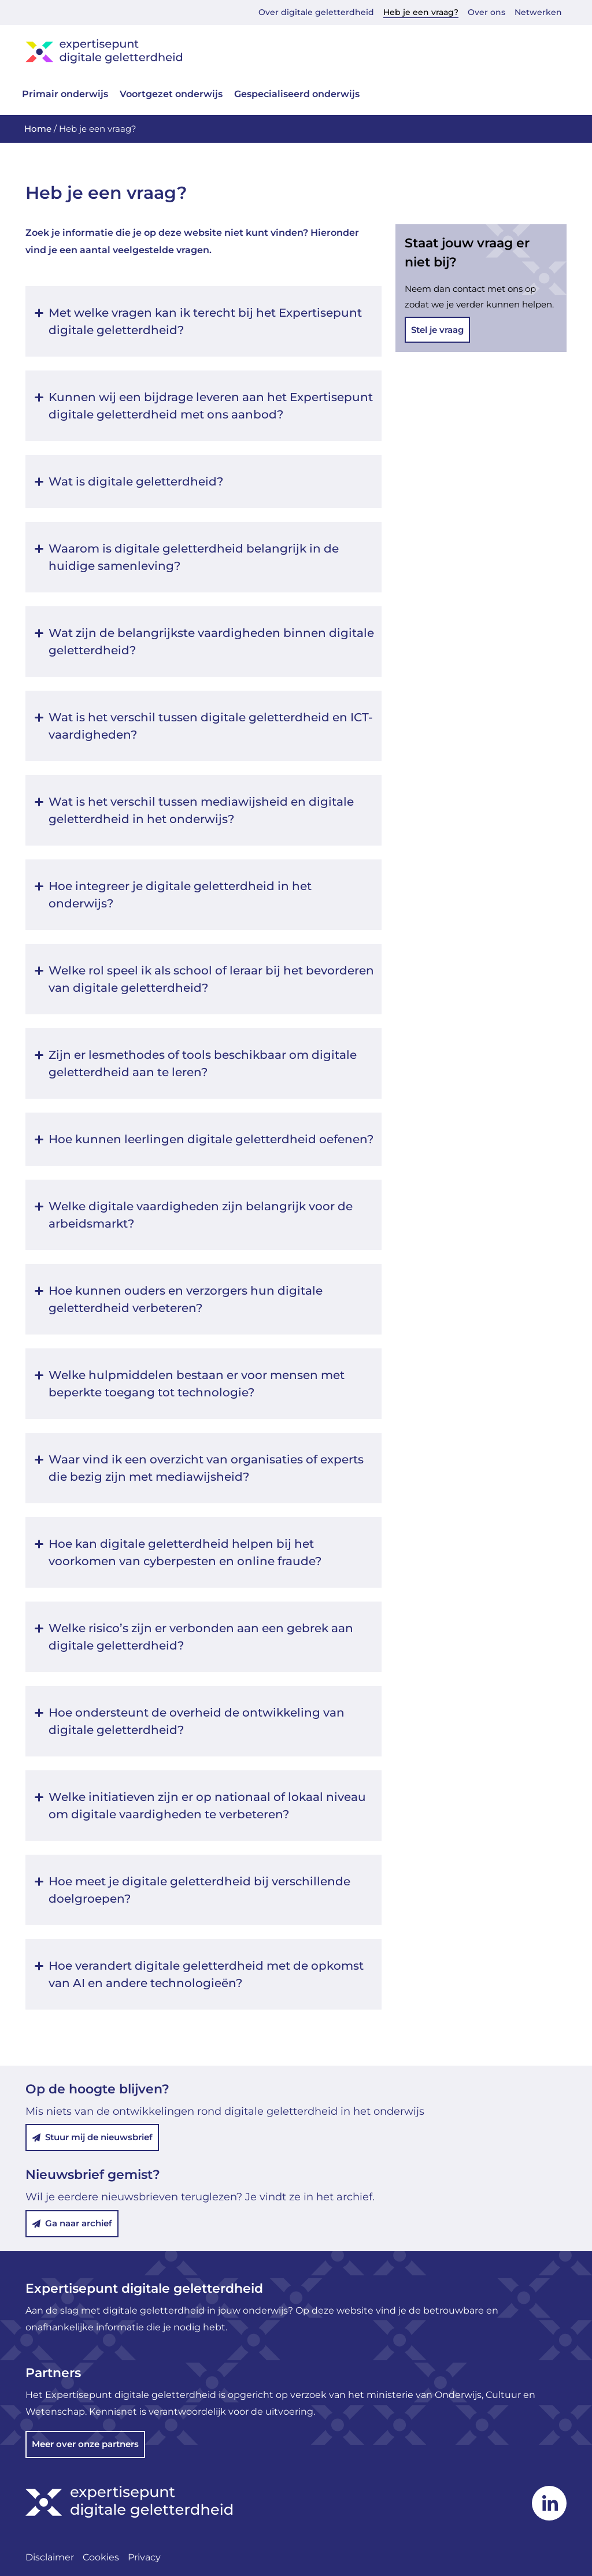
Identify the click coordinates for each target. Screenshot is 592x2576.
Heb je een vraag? (420, 12)
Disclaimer (49, 2557)
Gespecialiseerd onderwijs (297, 93)
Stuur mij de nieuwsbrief (92, 2137)
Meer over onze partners (85, 2443)
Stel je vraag (437, 329)
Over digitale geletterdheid (316, 12)
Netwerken (538, 12)
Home (37, 128)
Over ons (486, 12)
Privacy (144, 2557)
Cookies (101, 2557)
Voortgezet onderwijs (171, 93)
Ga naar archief (72, 2223)
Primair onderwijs (65, 93)
